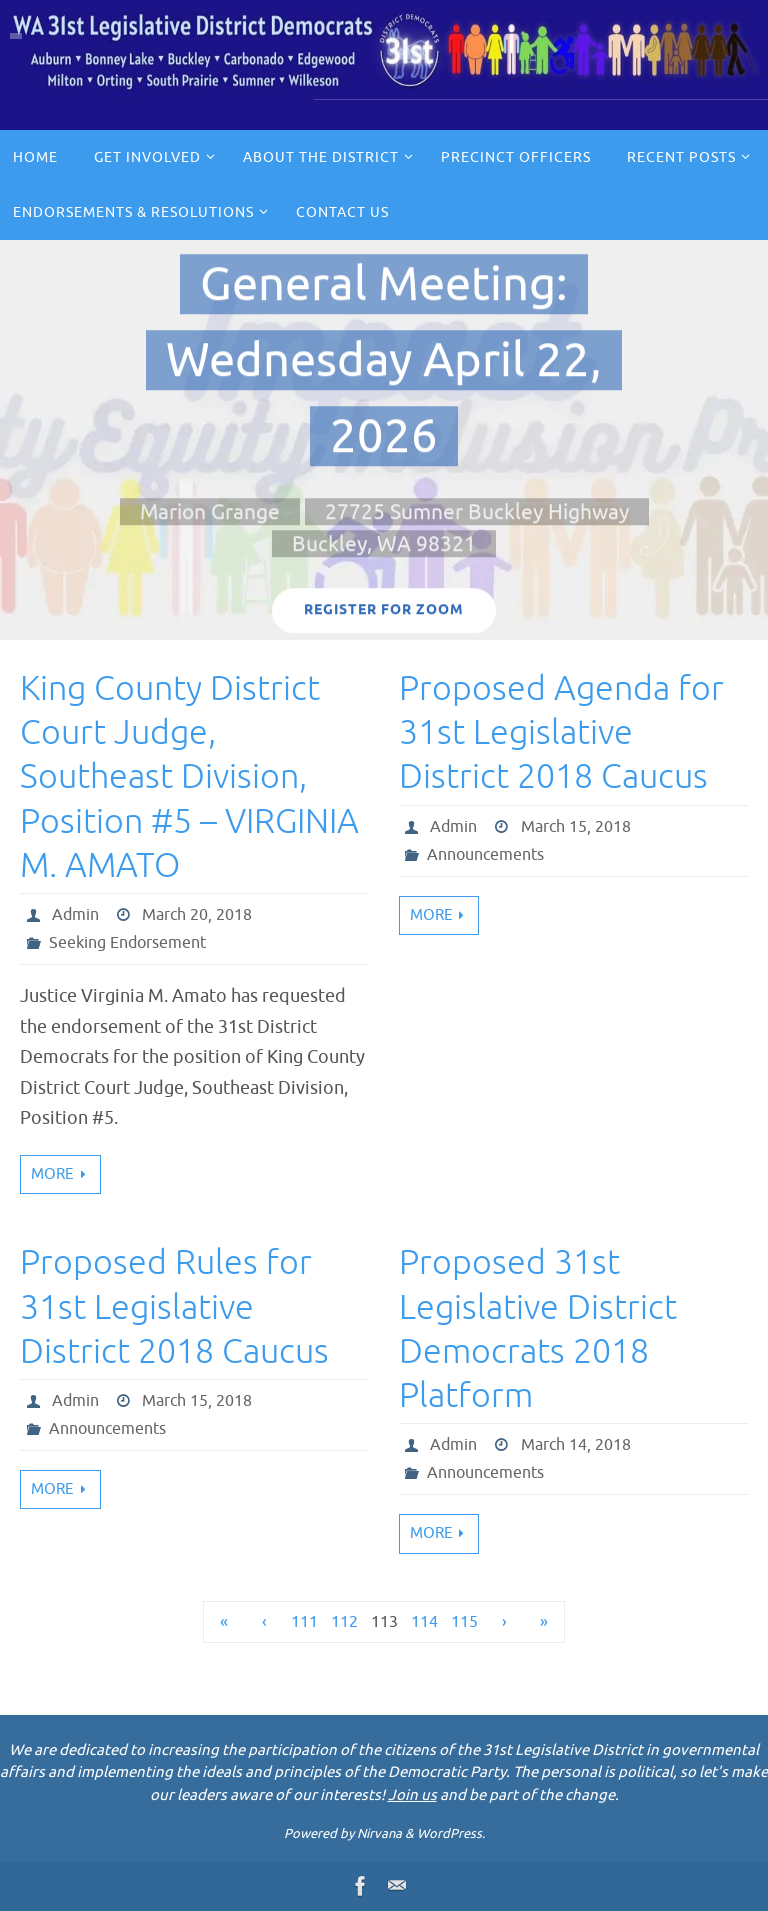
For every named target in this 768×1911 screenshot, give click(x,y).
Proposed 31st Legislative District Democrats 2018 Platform (538, 1329)
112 (344, 1622)
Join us (412, 1795)
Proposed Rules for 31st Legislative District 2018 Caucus (174, 1306)
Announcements (485, 855)
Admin (75, 915)
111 (304, 1622)
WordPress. (451, 1833)
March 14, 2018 (576, 1445)
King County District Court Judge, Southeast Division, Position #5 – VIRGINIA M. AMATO (189, 777)
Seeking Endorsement (127, 943)
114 (424, 1622)
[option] (384, 440)
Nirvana (379, 1833)
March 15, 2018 (576, 827)
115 (464, 1622)
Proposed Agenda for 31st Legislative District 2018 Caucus (561, 732)
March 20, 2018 (197, 915)
